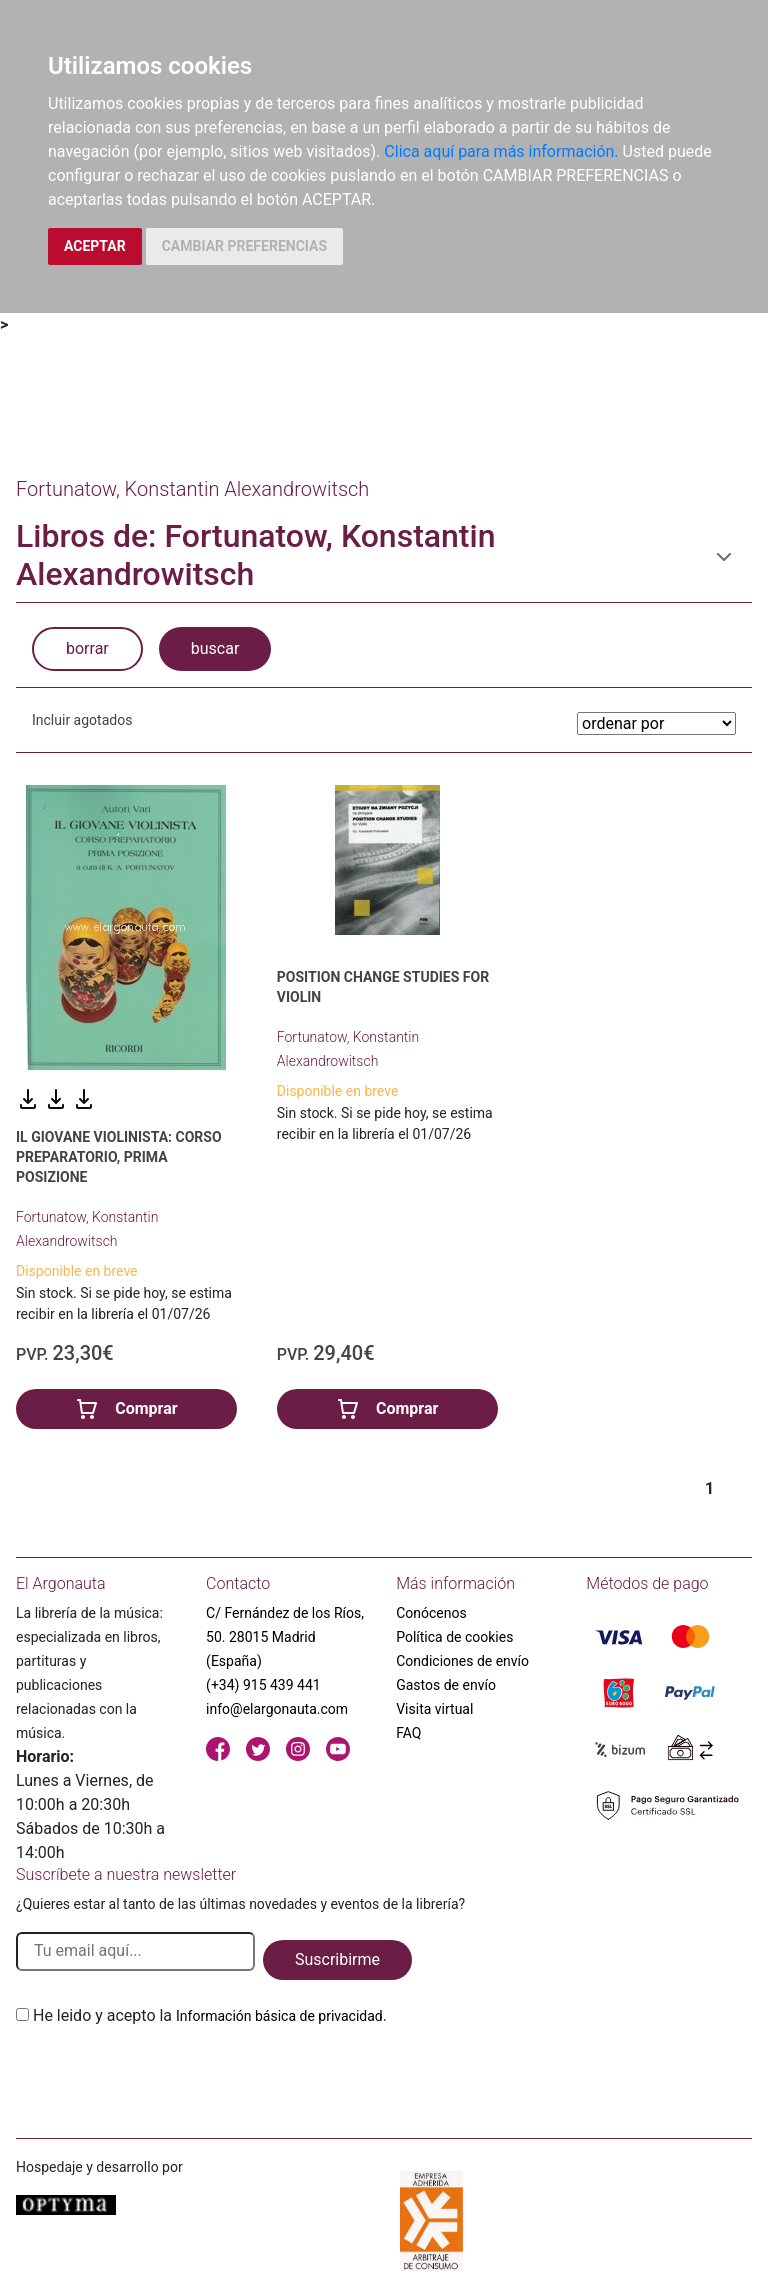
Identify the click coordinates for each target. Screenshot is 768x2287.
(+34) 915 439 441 (263, 1685)
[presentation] (168, 2075)
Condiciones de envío (462, 1661)
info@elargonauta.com (277, 1709)
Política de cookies (454, 1637)
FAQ (408, 1733)
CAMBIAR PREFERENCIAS (244, 246)
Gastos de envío (446, 1685)
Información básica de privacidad (279, 2016)
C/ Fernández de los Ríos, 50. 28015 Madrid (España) (285, 1637)
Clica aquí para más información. (501, 151)
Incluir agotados (82, 720)
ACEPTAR (95, 246)
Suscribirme (337, 1959)
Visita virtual (434, 1709)
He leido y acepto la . (210, 2015)
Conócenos (431, 1613)
